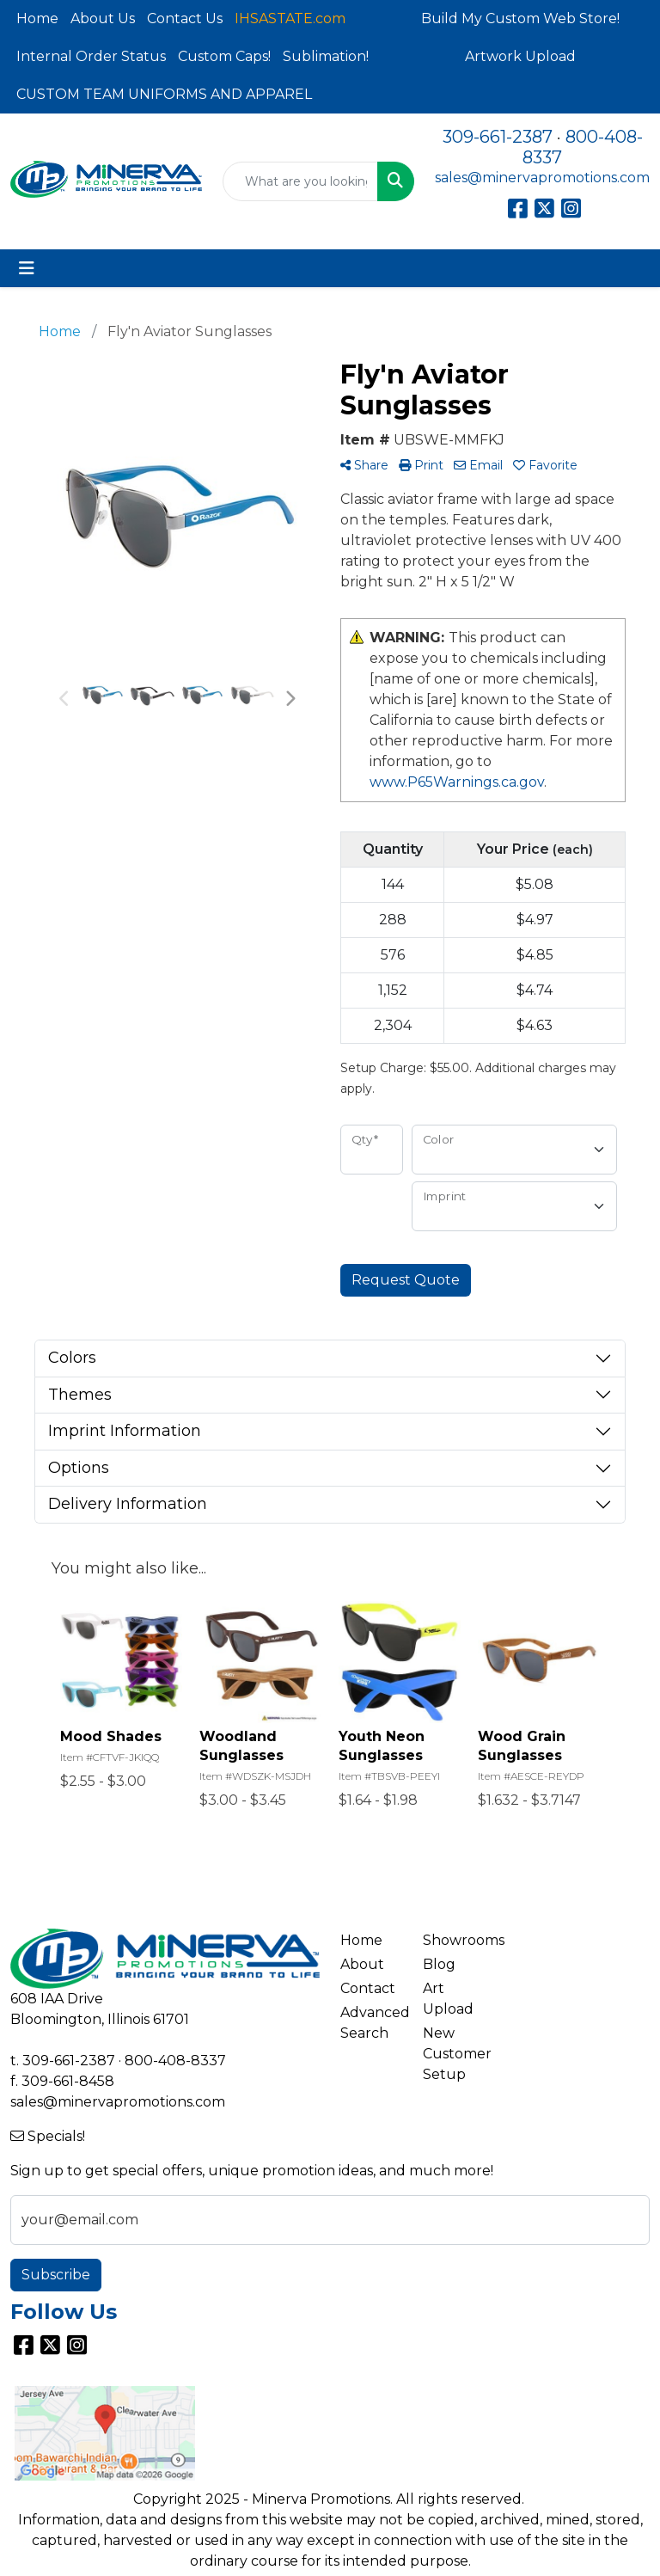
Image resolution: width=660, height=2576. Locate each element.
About (362, 1964)
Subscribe (55, 2274)
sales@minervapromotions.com (542, 177)
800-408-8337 (175, 2060)
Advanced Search (371, 2022)
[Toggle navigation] (27, 268)
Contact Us (185, 18)
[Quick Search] (300, 181)
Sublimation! (326, 56)
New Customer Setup (454, 2053)
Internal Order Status (91, 56)
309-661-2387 (498, 136)
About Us (102, 18)
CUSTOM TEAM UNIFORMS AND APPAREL (164, 94)
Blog (439, 1964)
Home (37, 18)
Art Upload (448, 1998)
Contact (367, 1988)
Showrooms (454, 1940)
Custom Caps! (224, 56)
